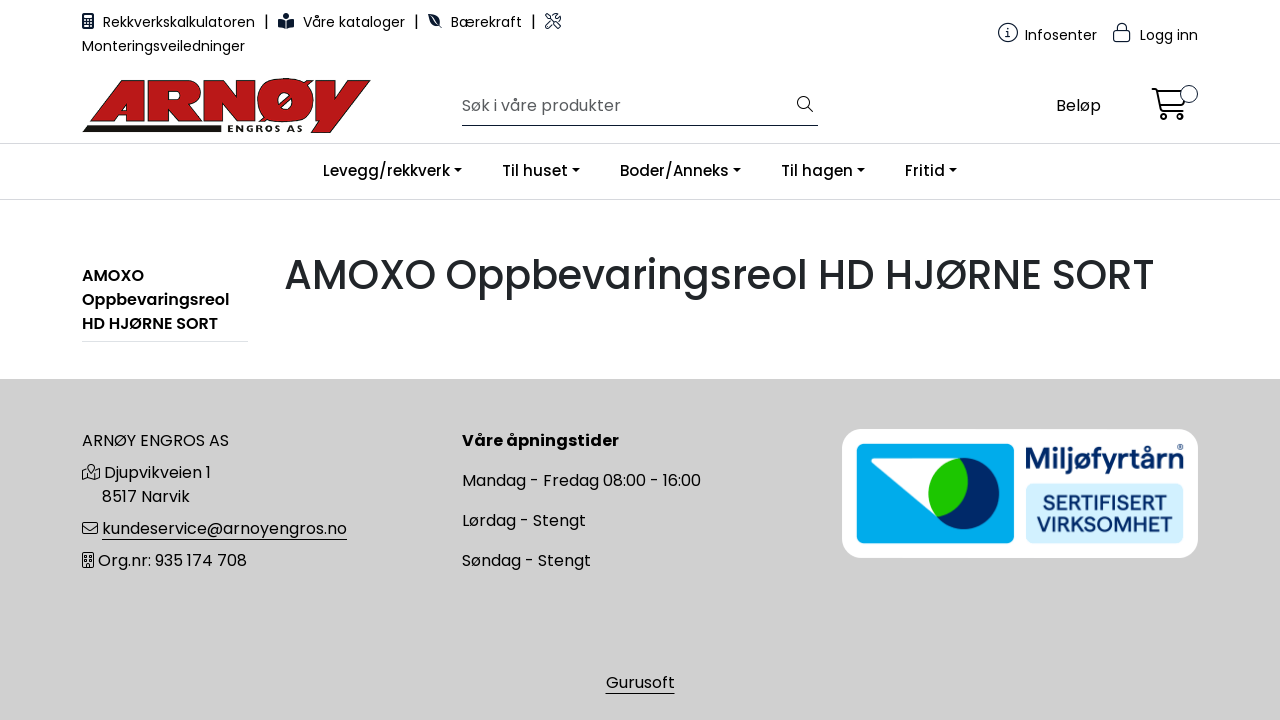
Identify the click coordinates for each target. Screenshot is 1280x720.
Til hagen (817, 170)
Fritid (925, 170)
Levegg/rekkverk (386, 170)
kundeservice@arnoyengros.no (224, 528)
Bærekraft (477, 22)
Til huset (535, 170)
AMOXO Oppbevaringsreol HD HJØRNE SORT (155, 299)
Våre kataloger (343, 22)
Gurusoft (640, 682)
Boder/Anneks (674, 170)
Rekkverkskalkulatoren (170, 22)
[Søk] (627, 106)
